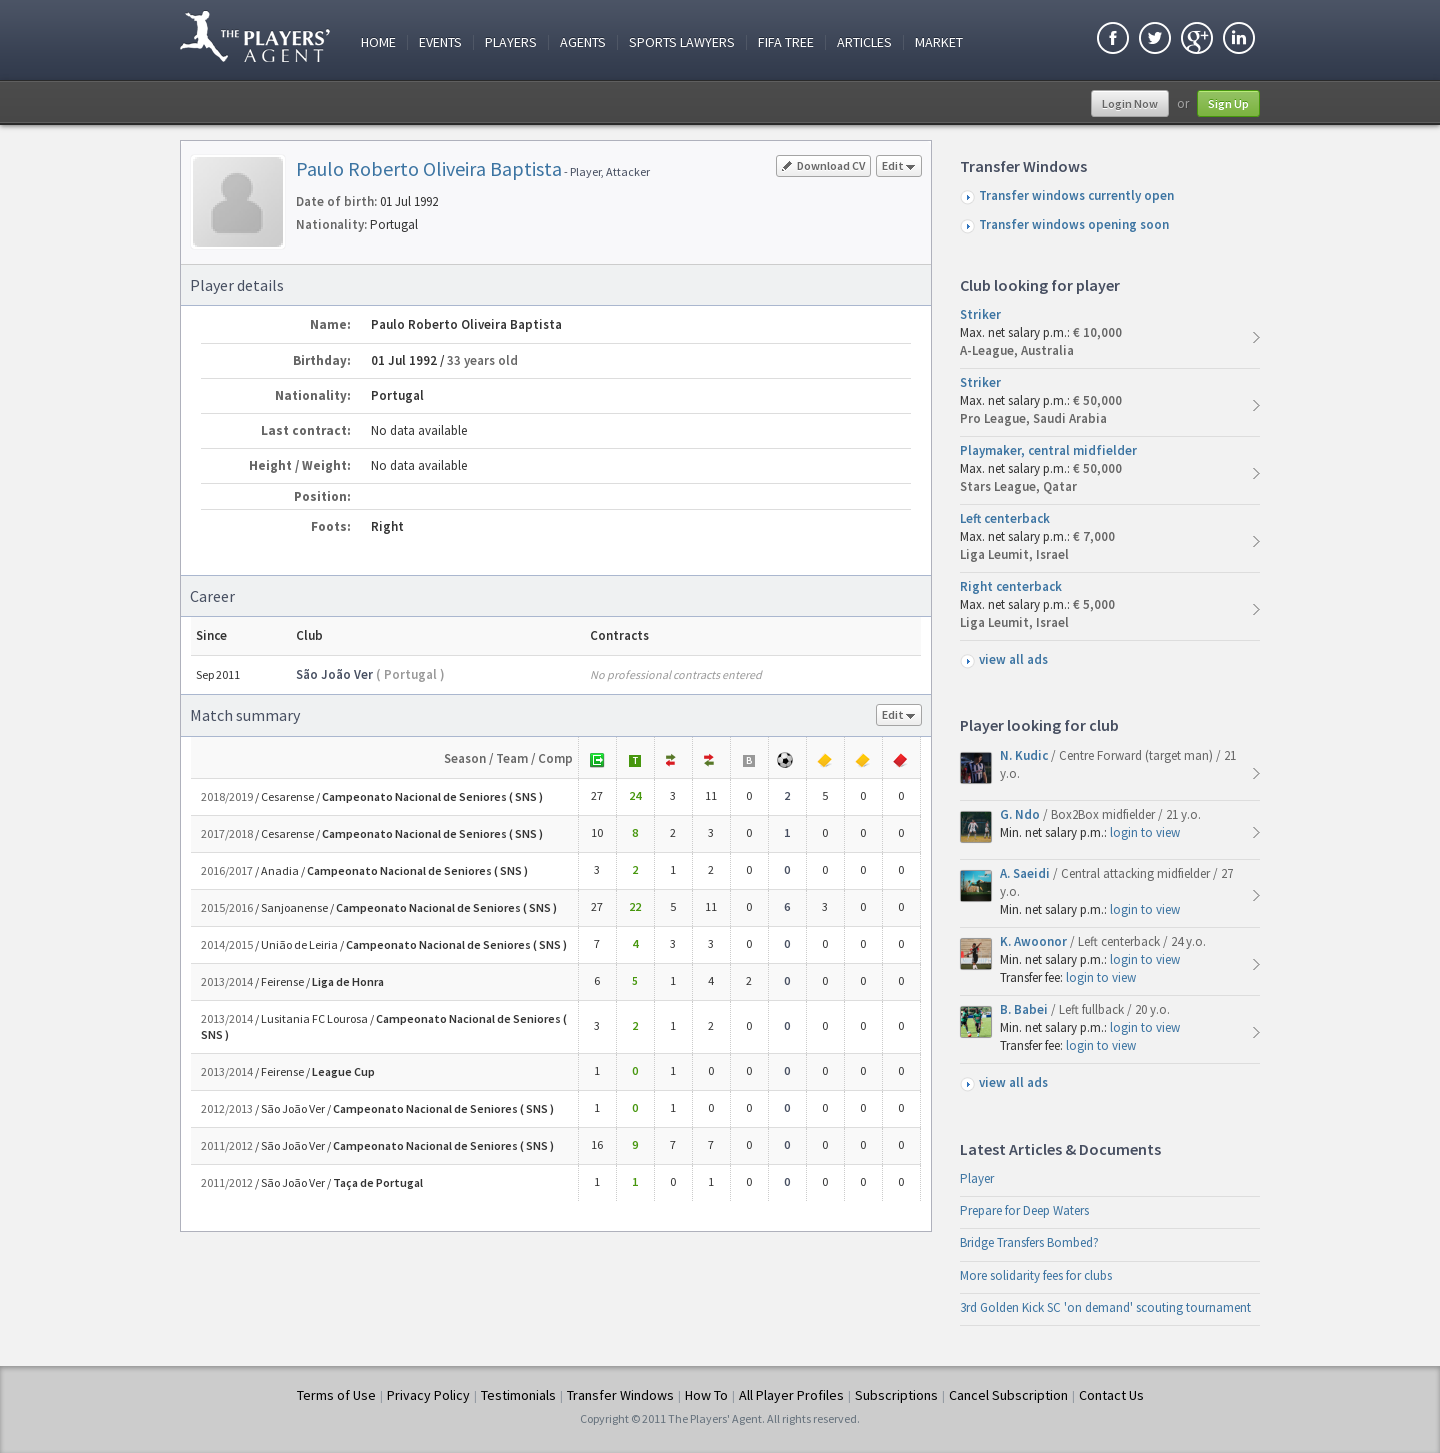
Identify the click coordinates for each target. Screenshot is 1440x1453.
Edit (899, 167)
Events (440, 42)
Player (977, 1178)
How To (706, 1395)
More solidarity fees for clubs (1036, 1275)
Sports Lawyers (682, 42)
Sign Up (1228, 103)
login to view (1145, 832)
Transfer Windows (620, 1395)
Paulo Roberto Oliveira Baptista (429, 168)
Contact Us (1111, 1395)
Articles (864, 42)
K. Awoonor (1035, 941)
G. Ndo (1021, 814)
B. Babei (1025, 1009)
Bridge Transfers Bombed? (1029, 1242)
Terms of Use (336, 1395)
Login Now (1130, 103)
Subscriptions (896, 1395)
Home (378, 42)
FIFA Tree (786, 42)
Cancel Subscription (1008, 1395)
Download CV (823, 165)
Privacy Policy (428, 1395)
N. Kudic (1025, 755)
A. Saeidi (1026, 873)
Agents (583, 42)
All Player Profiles (791, 1395)
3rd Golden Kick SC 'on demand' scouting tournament (1105, 1307)
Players (511, 42)
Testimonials (518, 1395)
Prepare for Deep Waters (1024, 1210)
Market (939, 42)
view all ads (1013, 659)
